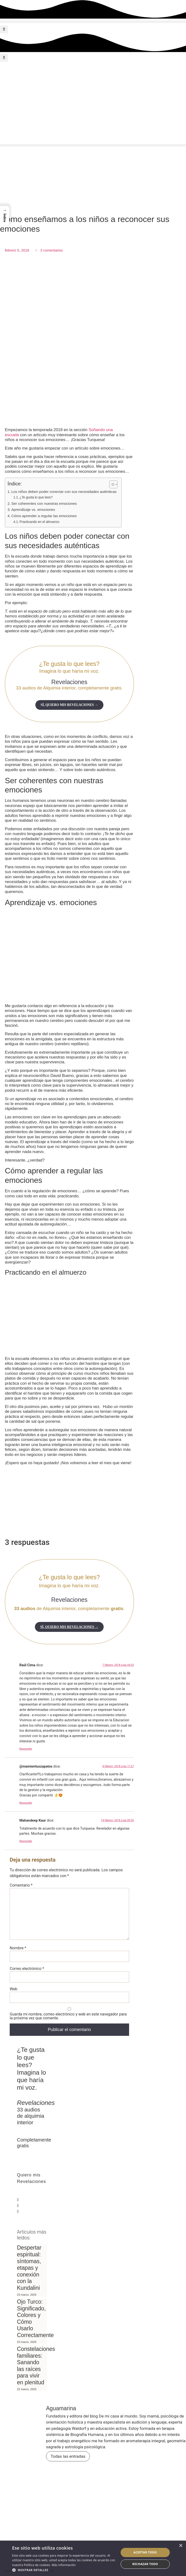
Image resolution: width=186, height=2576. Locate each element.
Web (13, 1989)
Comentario (21, 1885)
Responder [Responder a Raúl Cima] (25, 1748)
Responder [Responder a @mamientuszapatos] (25, 1803)
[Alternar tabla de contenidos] (111, 484)
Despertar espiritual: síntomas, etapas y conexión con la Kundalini (29, 2268)
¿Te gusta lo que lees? (36, 497)
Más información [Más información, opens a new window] (64, 2565)
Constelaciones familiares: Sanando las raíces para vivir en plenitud (36, 2366)
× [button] (180, 2546)
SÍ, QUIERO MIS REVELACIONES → (69, 705)
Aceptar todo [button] (145, 2552)
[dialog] (93, 2558)
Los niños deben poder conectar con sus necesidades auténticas (63, 492)
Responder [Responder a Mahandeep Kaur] (25, 1841)
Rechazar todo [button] (145, 2564)
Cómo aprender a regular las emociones (44, 516)
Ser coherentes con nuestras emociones (44, 503)
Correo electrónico (27, 1969)
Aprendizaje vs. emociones (33, 509)
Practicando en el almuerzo (40, 522)
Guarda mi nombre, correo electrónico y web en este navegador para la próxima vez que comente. (68, 2016)
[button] (93, 21)
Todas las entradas (68, 2456)
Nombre (18, 1948)
